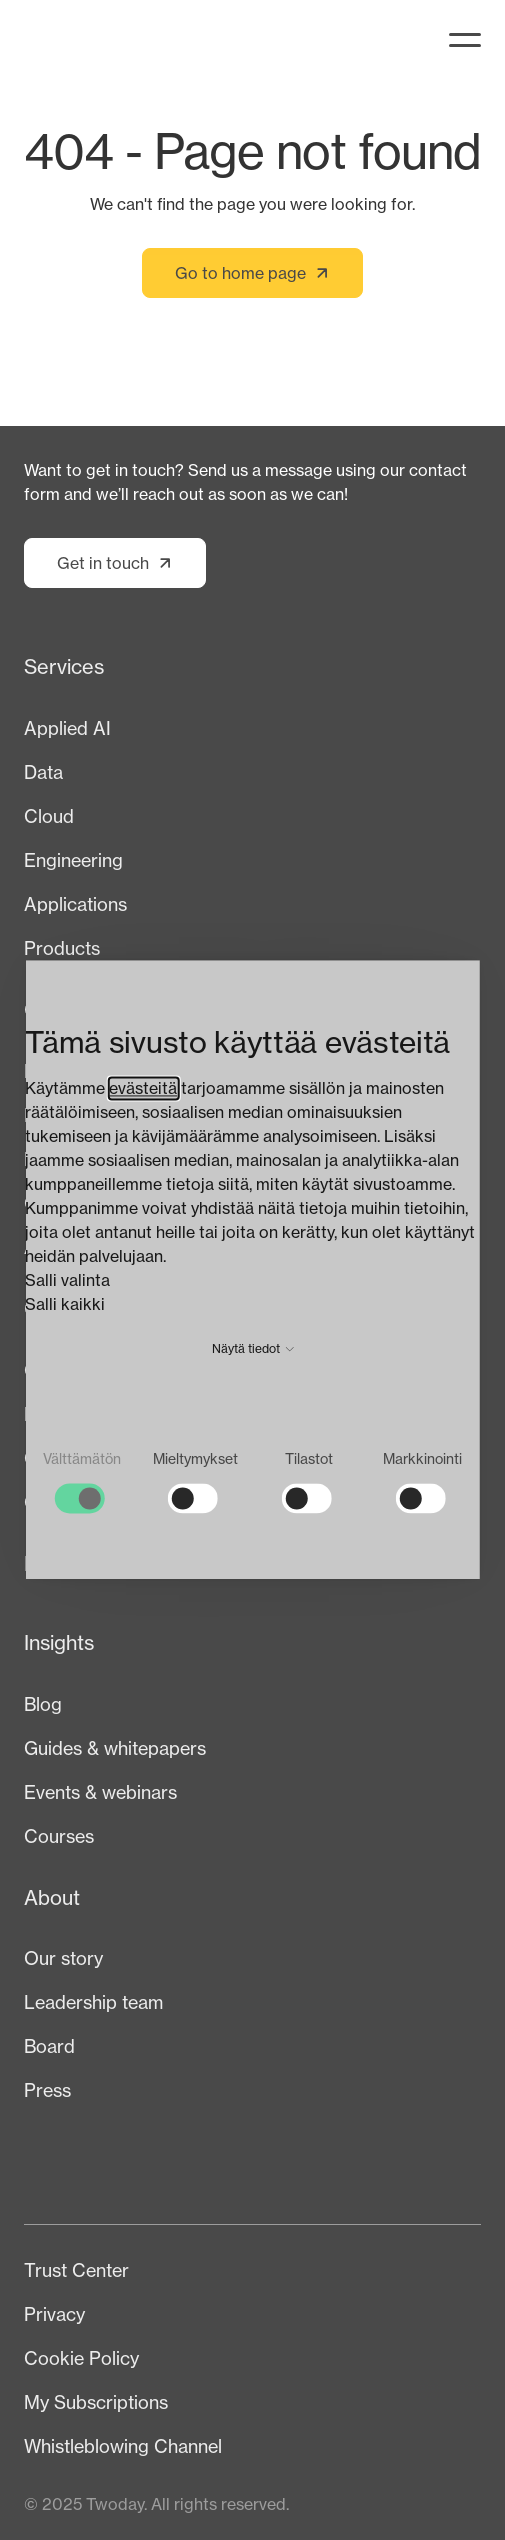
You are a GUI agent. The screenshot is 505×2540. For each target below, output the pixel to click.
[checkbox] (82, 1481)
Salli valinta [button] (67, 1280)
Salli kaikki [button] (65, 1304)
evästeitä (143, 1088)
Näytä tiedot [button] (253, 1348)
